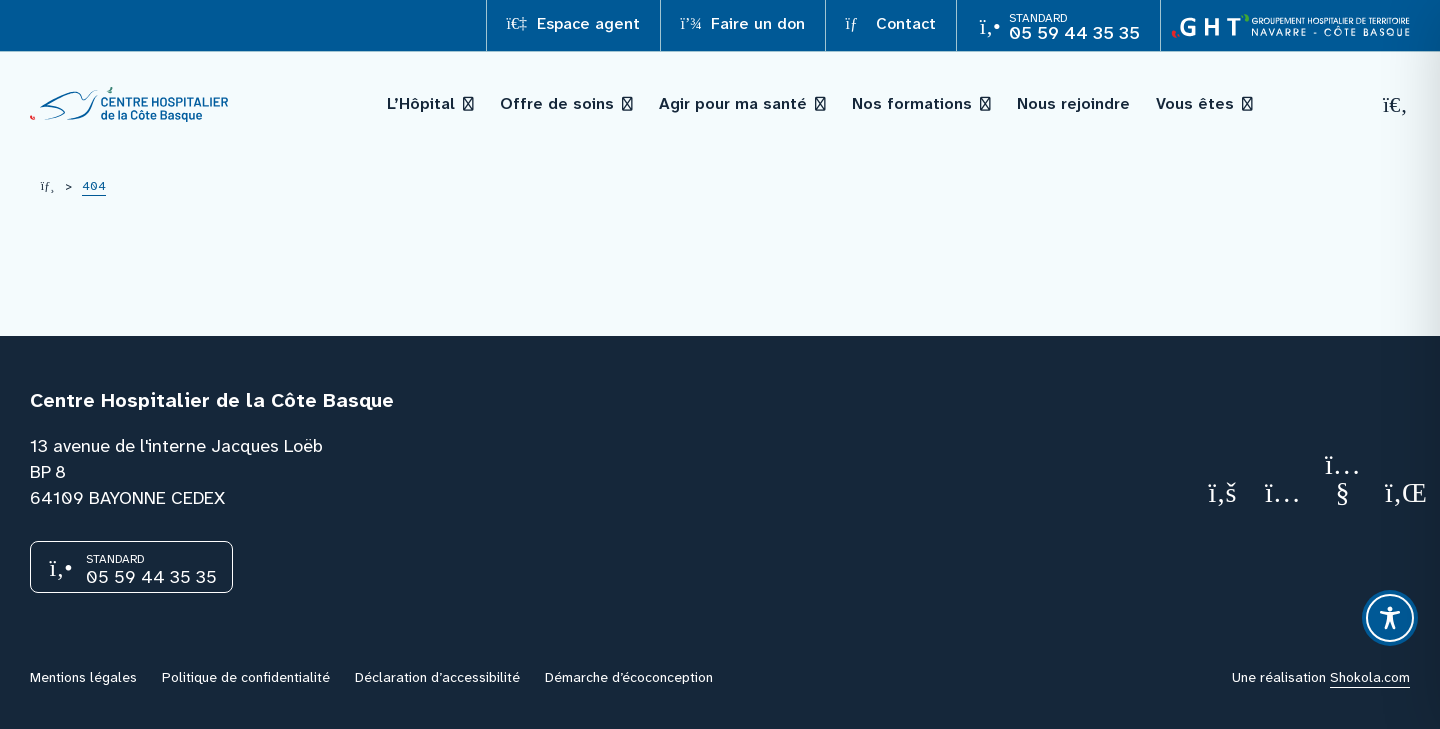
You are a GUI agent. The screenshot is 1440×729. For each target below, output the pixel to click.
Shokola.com (1370, 677)
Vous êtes (1195, 103)
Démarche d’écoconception (629, 677)
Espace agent (573, 23)
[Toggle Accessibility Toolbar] (1390, 618)
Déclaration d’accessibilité (437, 677)
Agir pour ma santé (733, 103)
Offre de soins (557, 103)
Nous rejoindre (1073, 103)
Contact (891, 23)
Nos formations (912, 103)
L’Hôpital (421, 103)
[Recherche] (1396, 104)
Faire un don (743, 23)
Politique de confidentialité (246, 677)
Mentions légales (83, 677)
